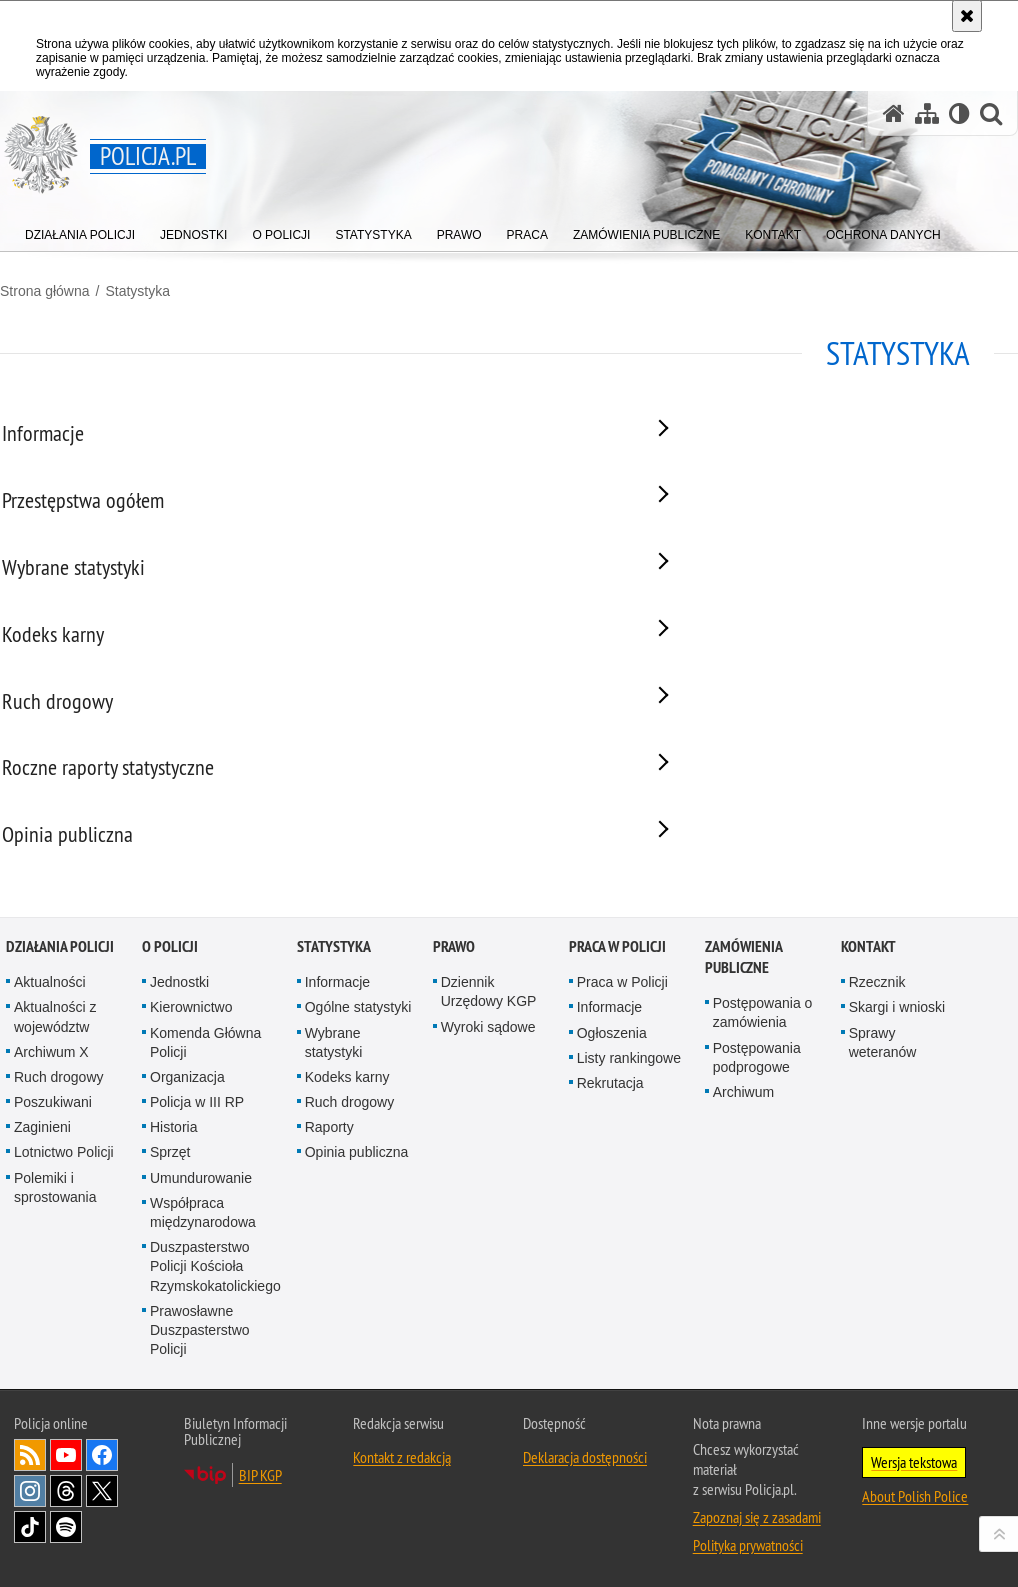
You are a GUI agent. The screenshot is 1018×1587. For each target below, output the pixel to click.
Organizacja (187, 1174)
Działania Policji (60, 1044)
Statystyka (137, 291)
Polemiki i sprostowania (55, 1284)
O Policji (170, 1044)
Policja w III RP (197, 1200)
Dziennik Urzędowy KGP (489, 1089)
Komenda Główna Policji (205, 1139)
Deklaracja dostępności (585, 1555)
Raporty (329, 1225)
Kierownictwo (191, 1105)
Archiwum (743, 1189)
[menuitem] (80, 230)
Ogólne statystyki (358, 1105)
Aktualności (50, 1080)
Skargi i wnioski (897, 1105)
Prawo (454, 1044)
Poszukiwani (53, 1200)
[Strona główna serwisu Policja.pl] (894, 113)
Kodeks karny (347, 1174)
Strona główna (45, 291)
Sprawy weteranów (883, 1139)
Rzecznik (877, 1080)
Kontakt (868, 1044)
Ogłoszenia (612, 1130)
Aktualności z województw (55, 1114)
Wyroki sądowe (488, 1124)
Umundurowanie (201, 1275)
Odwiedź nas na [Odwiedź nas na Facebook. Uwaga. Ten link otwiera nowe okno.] (102, 1553)
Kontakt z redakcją (402, 1555)
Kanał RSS (30, 1553)
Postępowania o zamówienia (763, 1110)
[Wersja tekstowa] (959, 113)
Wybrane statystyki (334, 1139)
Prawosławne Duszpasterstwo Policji (200, 1427)
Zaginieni (42, 1225)
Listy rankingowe (629, 1155)
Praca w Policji (617, 1044)
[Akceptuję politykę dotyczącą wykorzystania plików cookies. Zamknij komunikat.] (967, 16)
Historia (173, 1225)
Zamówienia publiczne (743, 1055)
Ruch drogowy (59, 1174)
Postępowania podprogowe (757, 1154)
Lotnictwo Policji (64, 1250)
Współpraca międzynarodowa (203, 1309)
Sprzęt (170, 1250)
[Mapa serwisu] (927, 113)
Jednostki (179, 1080)
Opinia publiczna (357, 1250)
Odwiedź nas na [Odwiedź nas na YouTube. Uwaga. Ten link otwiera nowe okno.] (66, 1553)
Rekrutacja (610, 1180)
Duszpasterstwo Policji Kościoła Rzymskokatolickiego (215, 1364)
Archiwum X (51, 1149)
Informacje (337, 1080)
